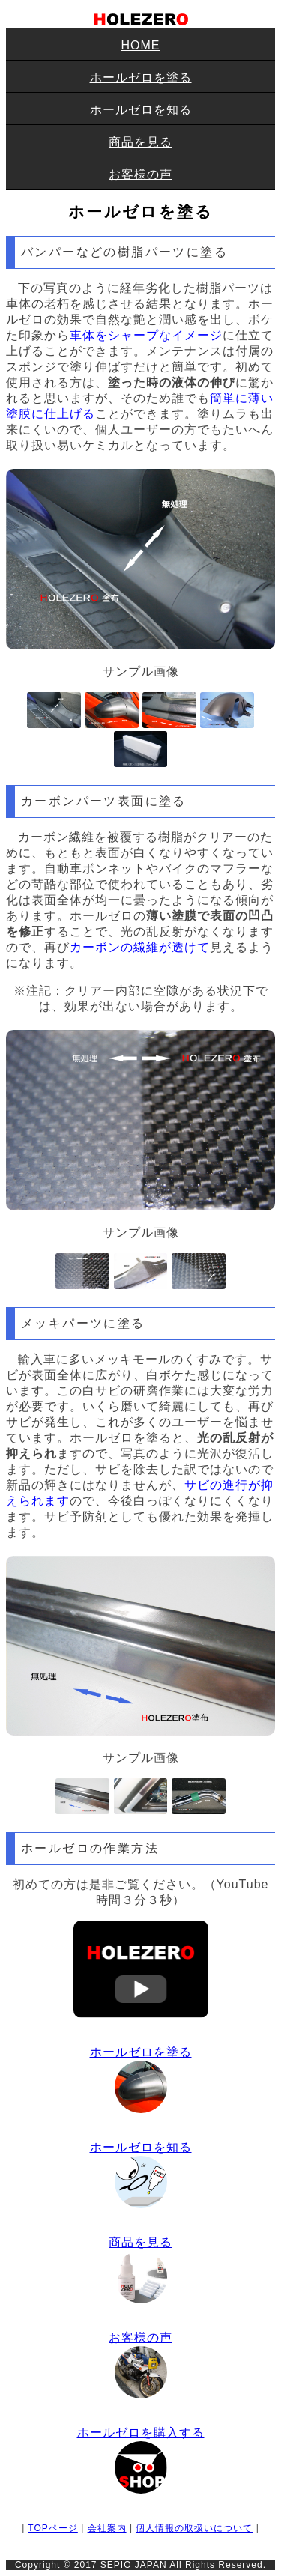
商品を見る (140, 142)
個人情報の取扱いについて (194, 2528)
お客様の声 (140, 174)
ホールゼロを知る (141, 109)
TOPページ (52, 2528)
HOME (140, 45)
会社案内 (107, 2528)
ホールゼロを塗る (141, 77)
